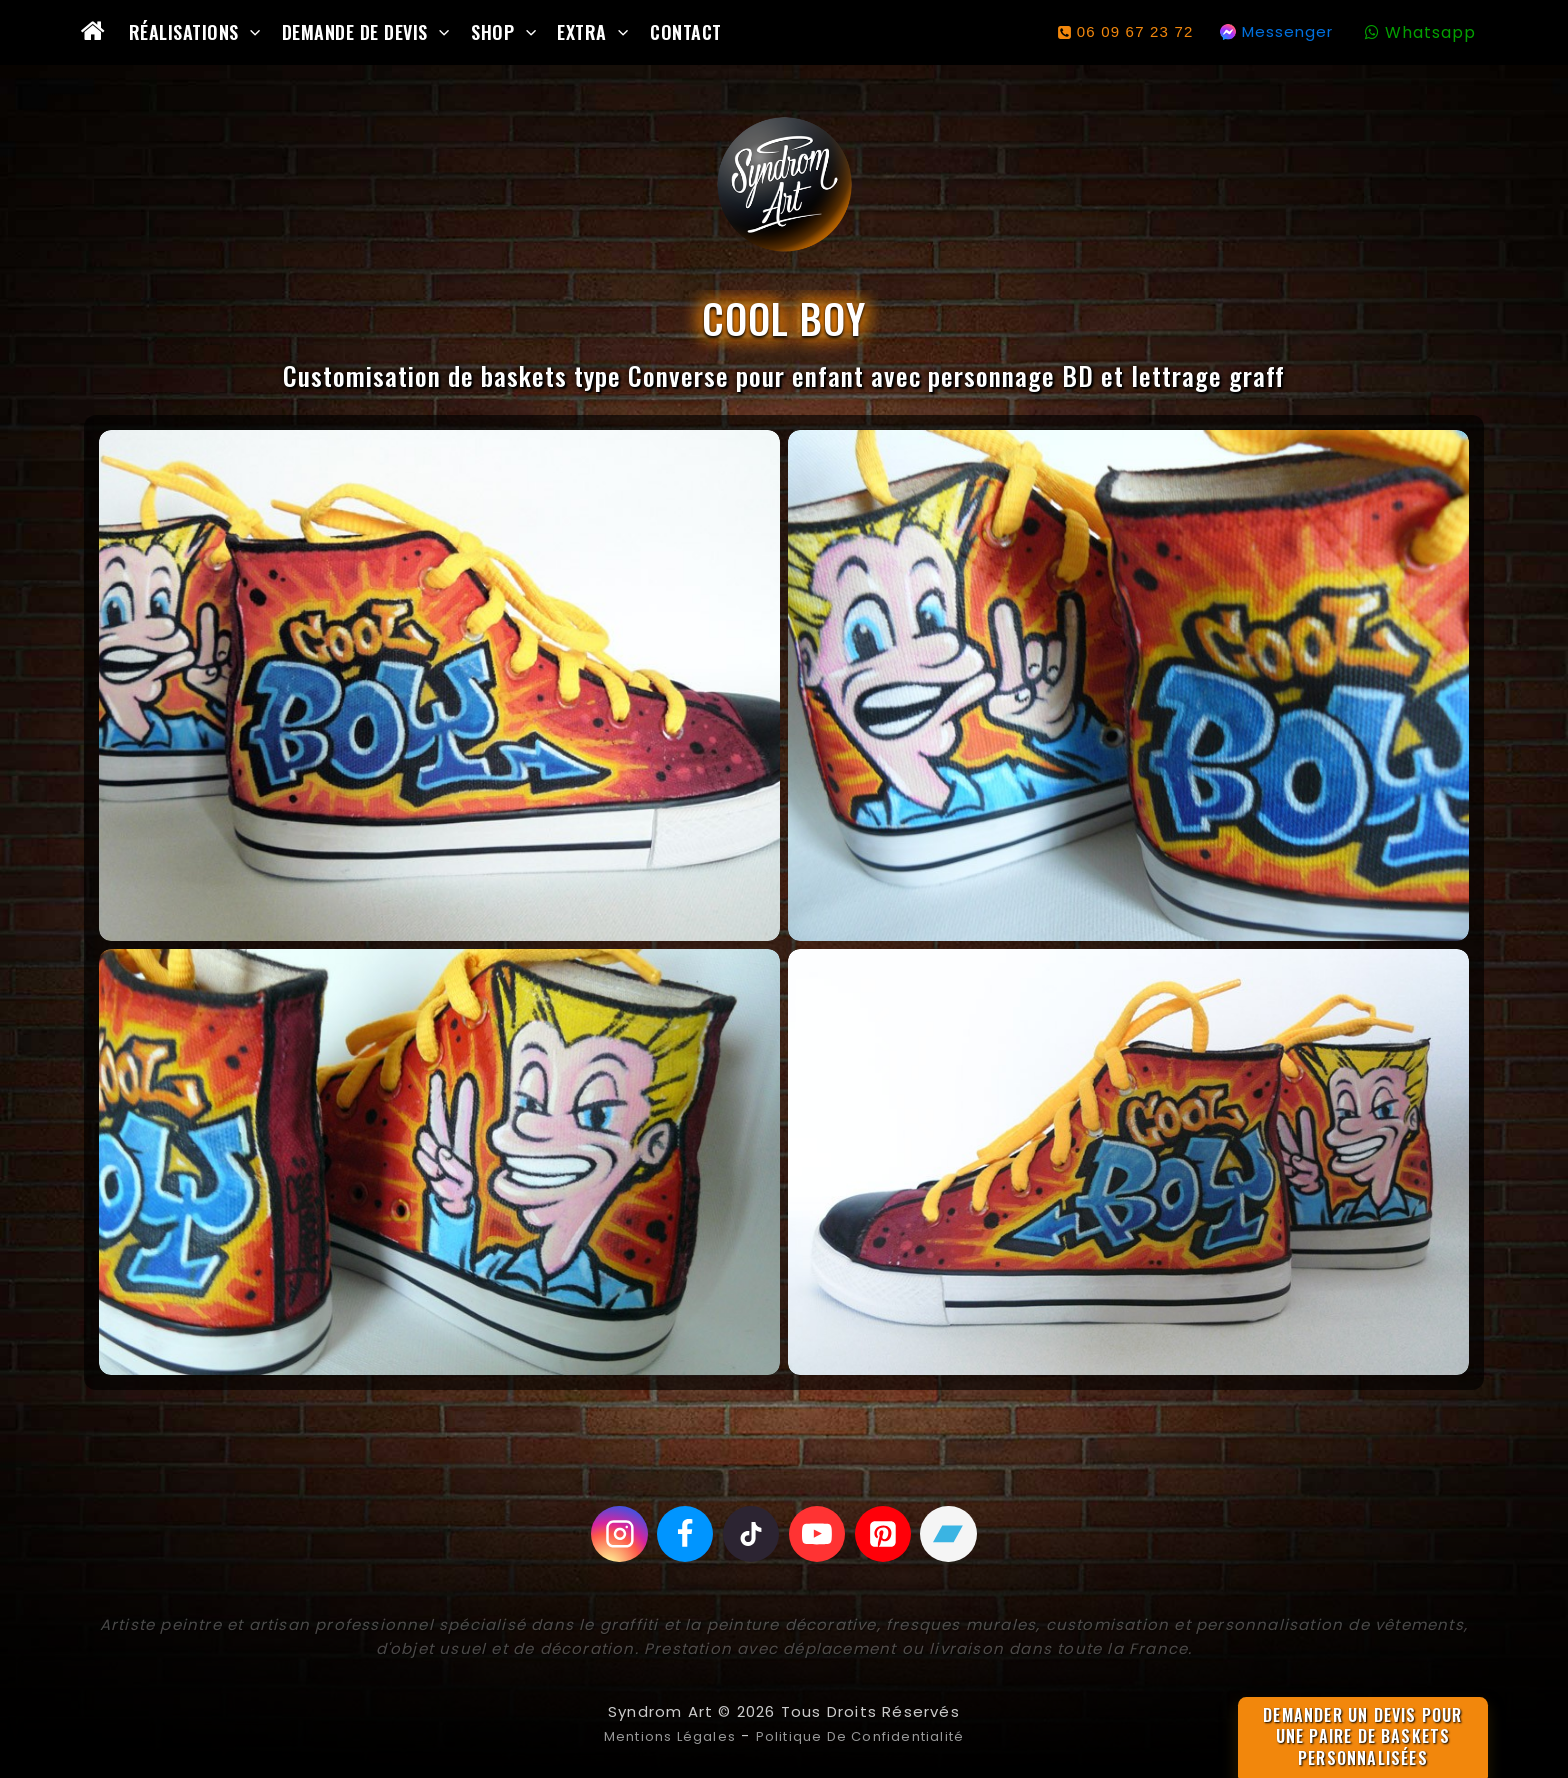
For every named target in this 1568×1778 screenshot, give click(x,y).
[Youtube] (819, 1534)
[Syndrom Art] (784, 184)
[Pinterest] (888, 1534)
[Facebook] (680, 1534)
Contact (686, 32)
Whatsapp (1430, 32)
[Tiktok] (750, 1534)
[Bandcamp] (957, 1534)
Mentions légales (655, 1735)
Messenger (1287, 31)
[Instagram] (611, 1534)
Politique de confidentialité (868, 1735)
